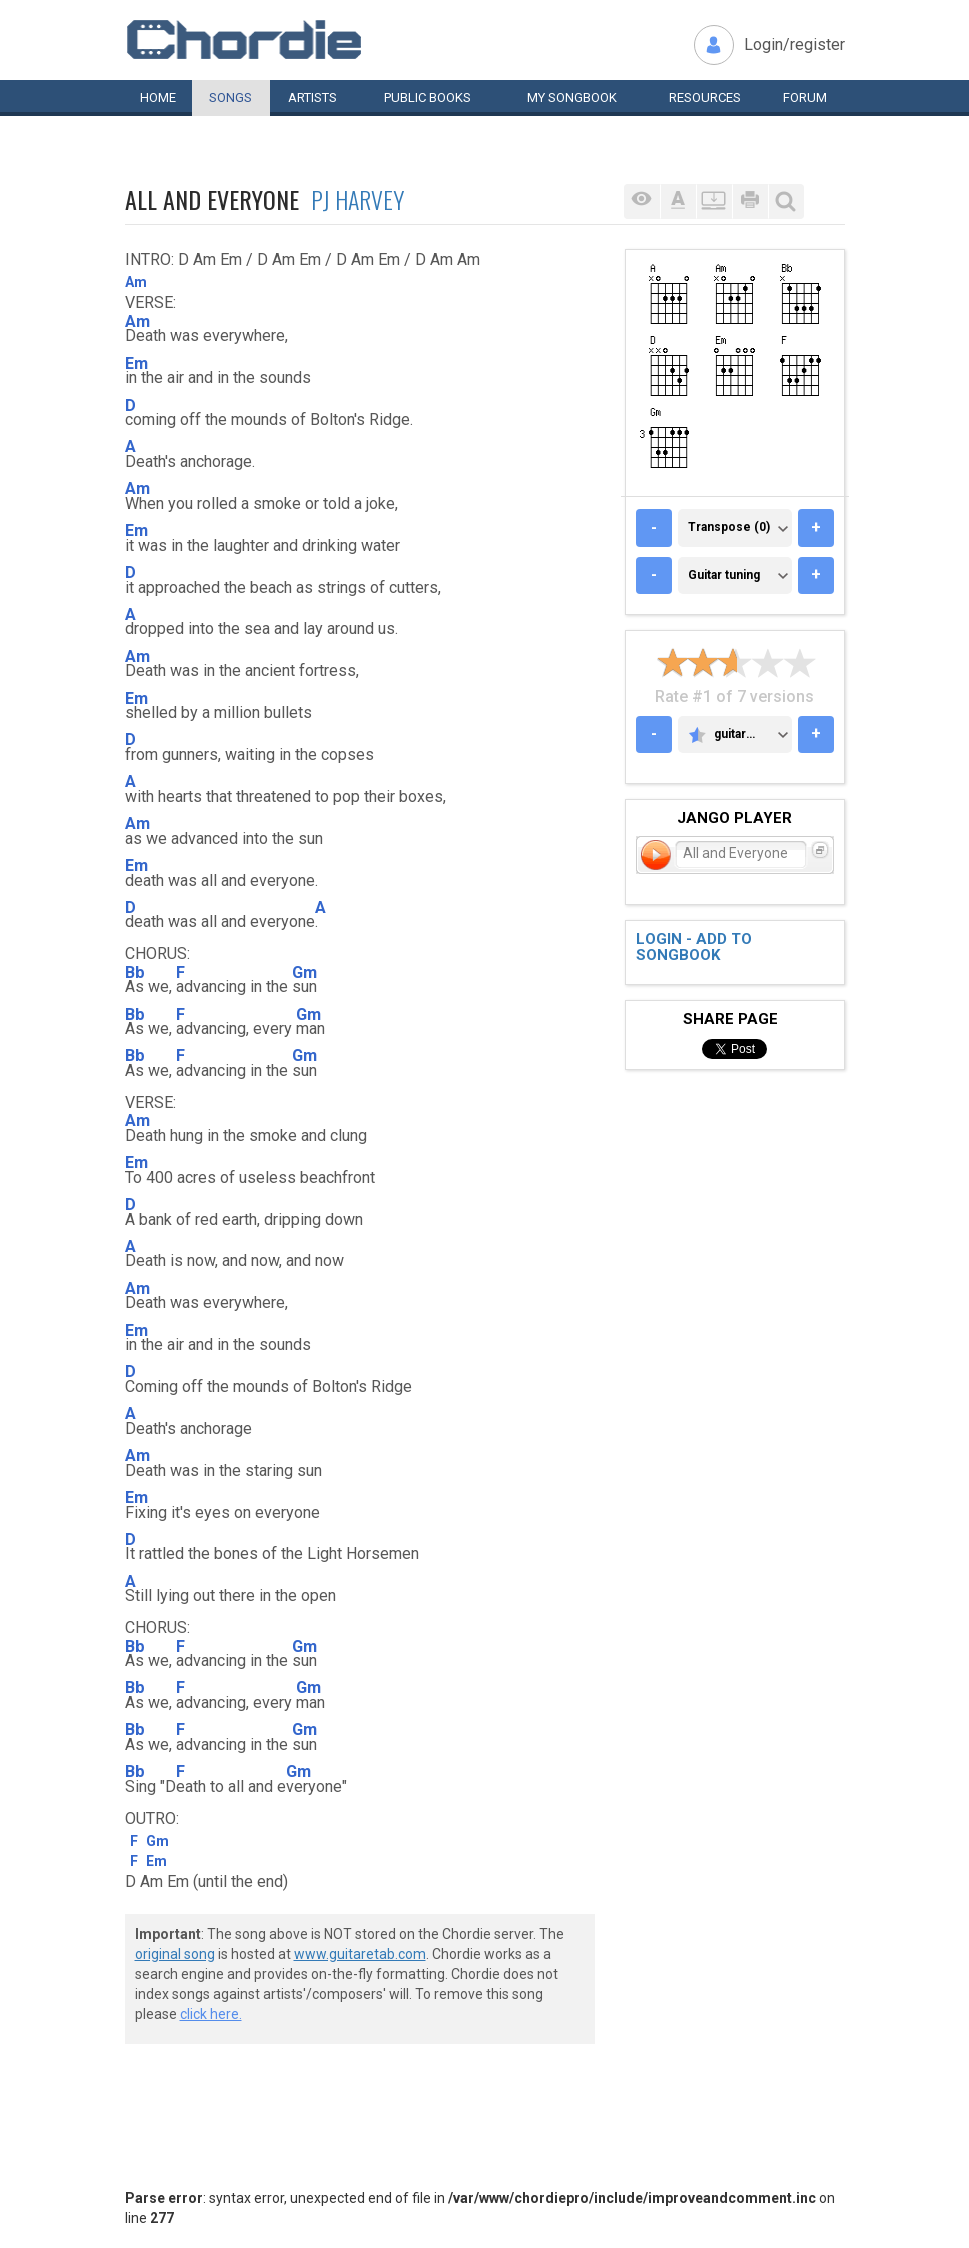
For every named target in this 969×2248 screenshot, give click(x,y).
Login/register (794, 44)
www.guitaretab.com (360, 1954)
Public (427, 97)
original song (175, 1954)
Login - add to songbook (694, 947)
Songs (230, 97)
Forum (805, 97)
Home (158, 97)
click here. (211, 2014)
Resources (705, 97)
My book (572, 97)
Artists (312, 97)
